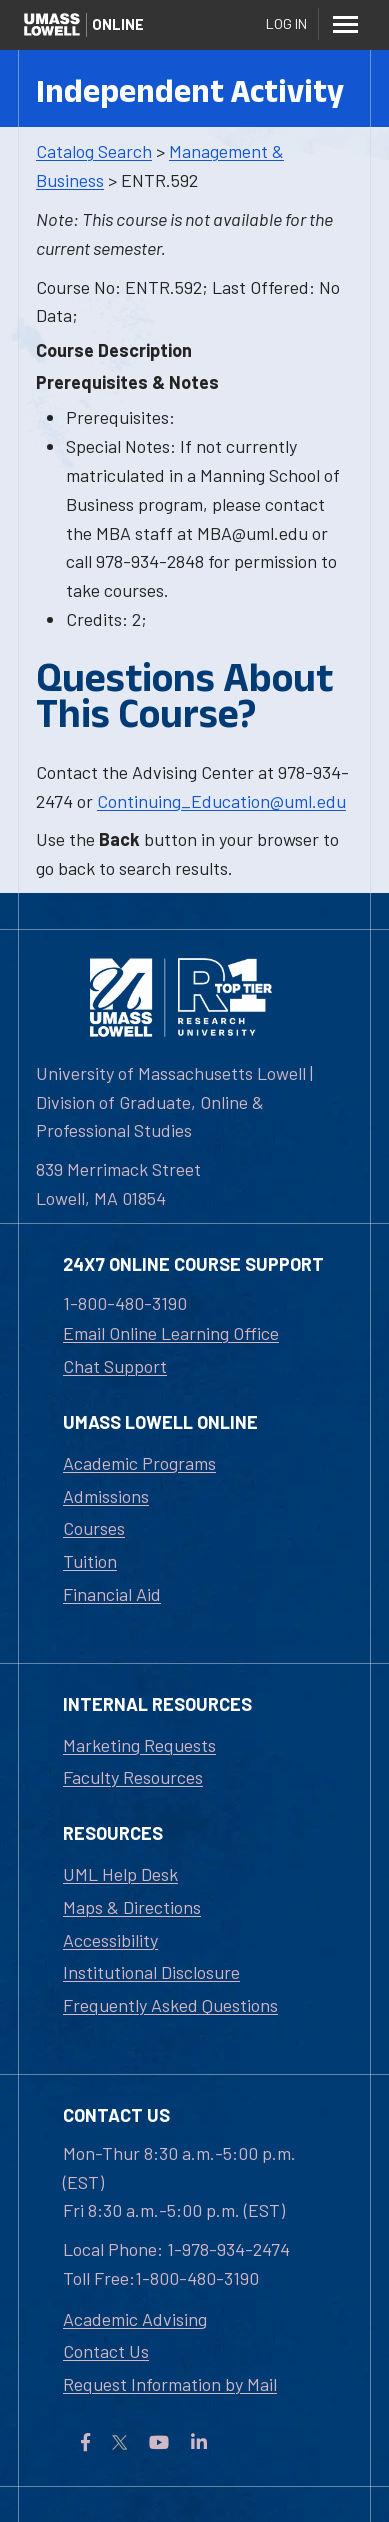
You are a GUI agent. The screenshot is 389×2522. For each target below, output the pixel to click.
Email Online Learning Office (171, 1333)
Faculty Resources (133, 1777)
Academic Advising (135, 2319)
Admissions (106, 1496)
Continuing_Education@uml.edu (221, 801)
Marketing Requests (139, 1745)
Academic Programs (139, 1463)
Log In (286, 23)
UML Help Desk (120, 1874)
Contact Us (106, 2351)
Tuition (90, 1561)
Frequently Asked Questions (170, 2005)
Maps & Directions (132, 1907)
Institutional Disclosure (151, 1972)
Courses (94, 1528)
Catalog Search (94, 151)
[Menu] (345, 24)
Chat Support (115, 1366)
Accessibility (110, 1940)
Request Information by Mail (170, 2384)
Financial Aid (112, 1594)
